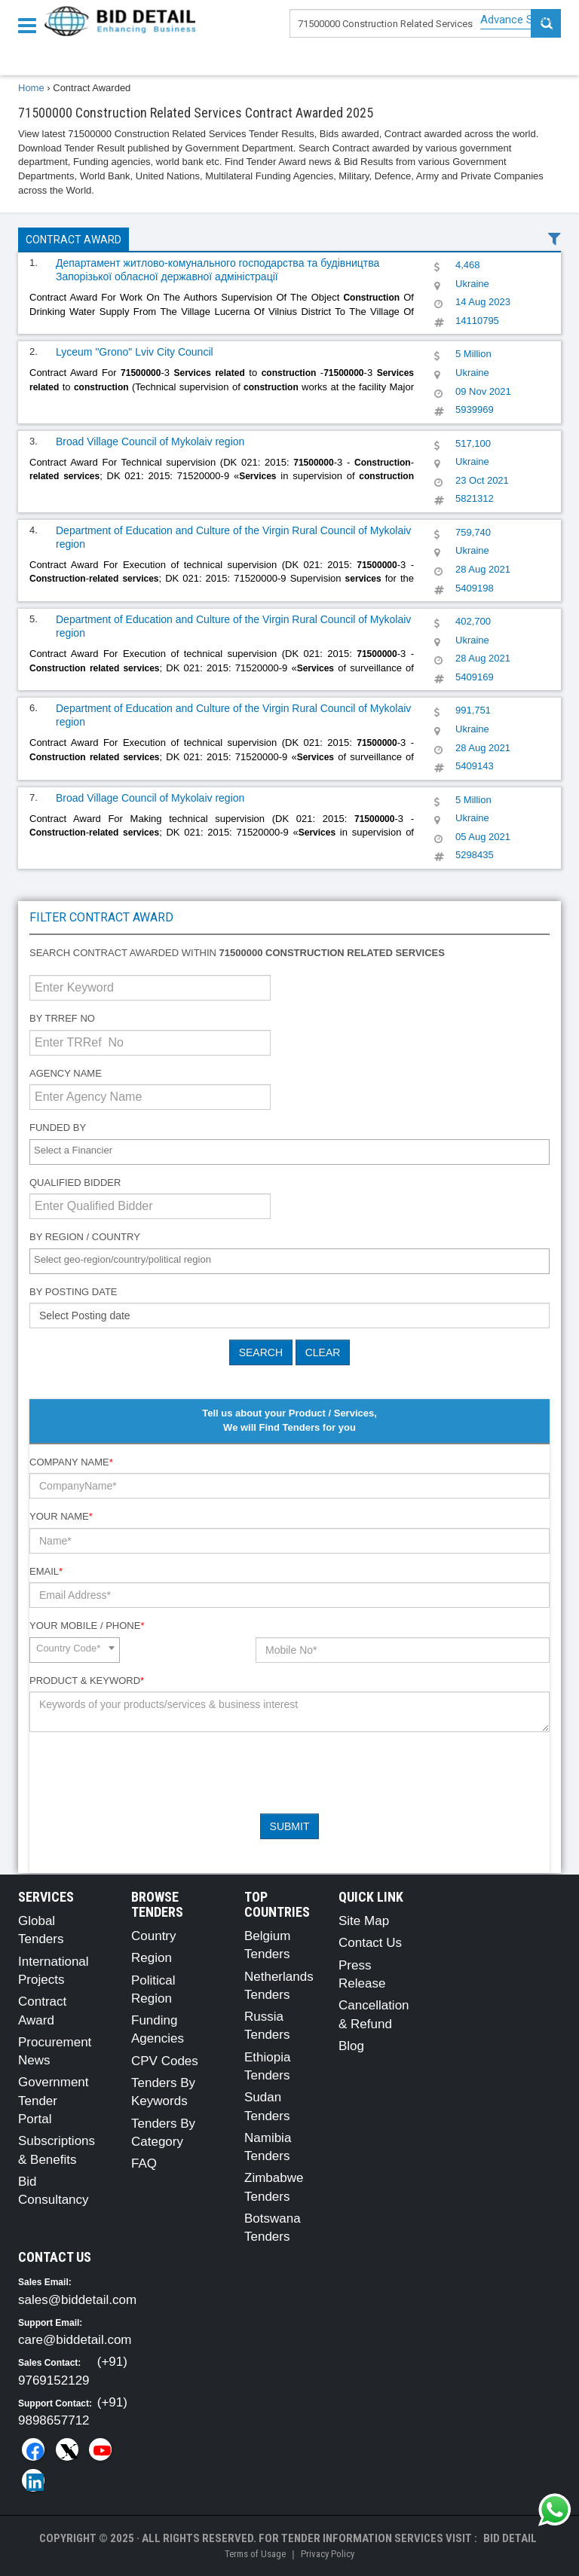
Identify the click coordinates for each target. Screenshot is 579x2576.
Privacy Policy (327, 2553)
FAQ (144, 2163)
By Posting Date (73, 1291)
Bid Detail (510, 2538)
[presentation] (144, 1772)
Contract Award (73, 240)
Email (46, 1571)
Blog (351, 2046)
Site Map (364, 1921)
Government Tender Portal (53, 2100)
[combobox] (289, 1152)
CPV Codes (164, 2061)
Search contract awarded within (237, 952)
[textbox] (293, 1151)
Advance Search (520, 19)
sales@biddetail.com (77, 2300)
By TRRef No (62, 1018)
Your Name (61, 1516)
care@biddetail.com (75, 2340)
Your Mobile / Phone (86, 1625)
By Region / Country (84, 1236)
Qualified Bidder (75, 1182)
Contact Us (370, 1943)
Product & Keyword (86, 1680)
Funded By (57, 1127)
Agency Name (65, 1073)
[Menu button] (31, 24)
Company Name (71, 1462)
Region (151, 1958)
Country (153, 1936)
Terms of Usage (255, 2553)
